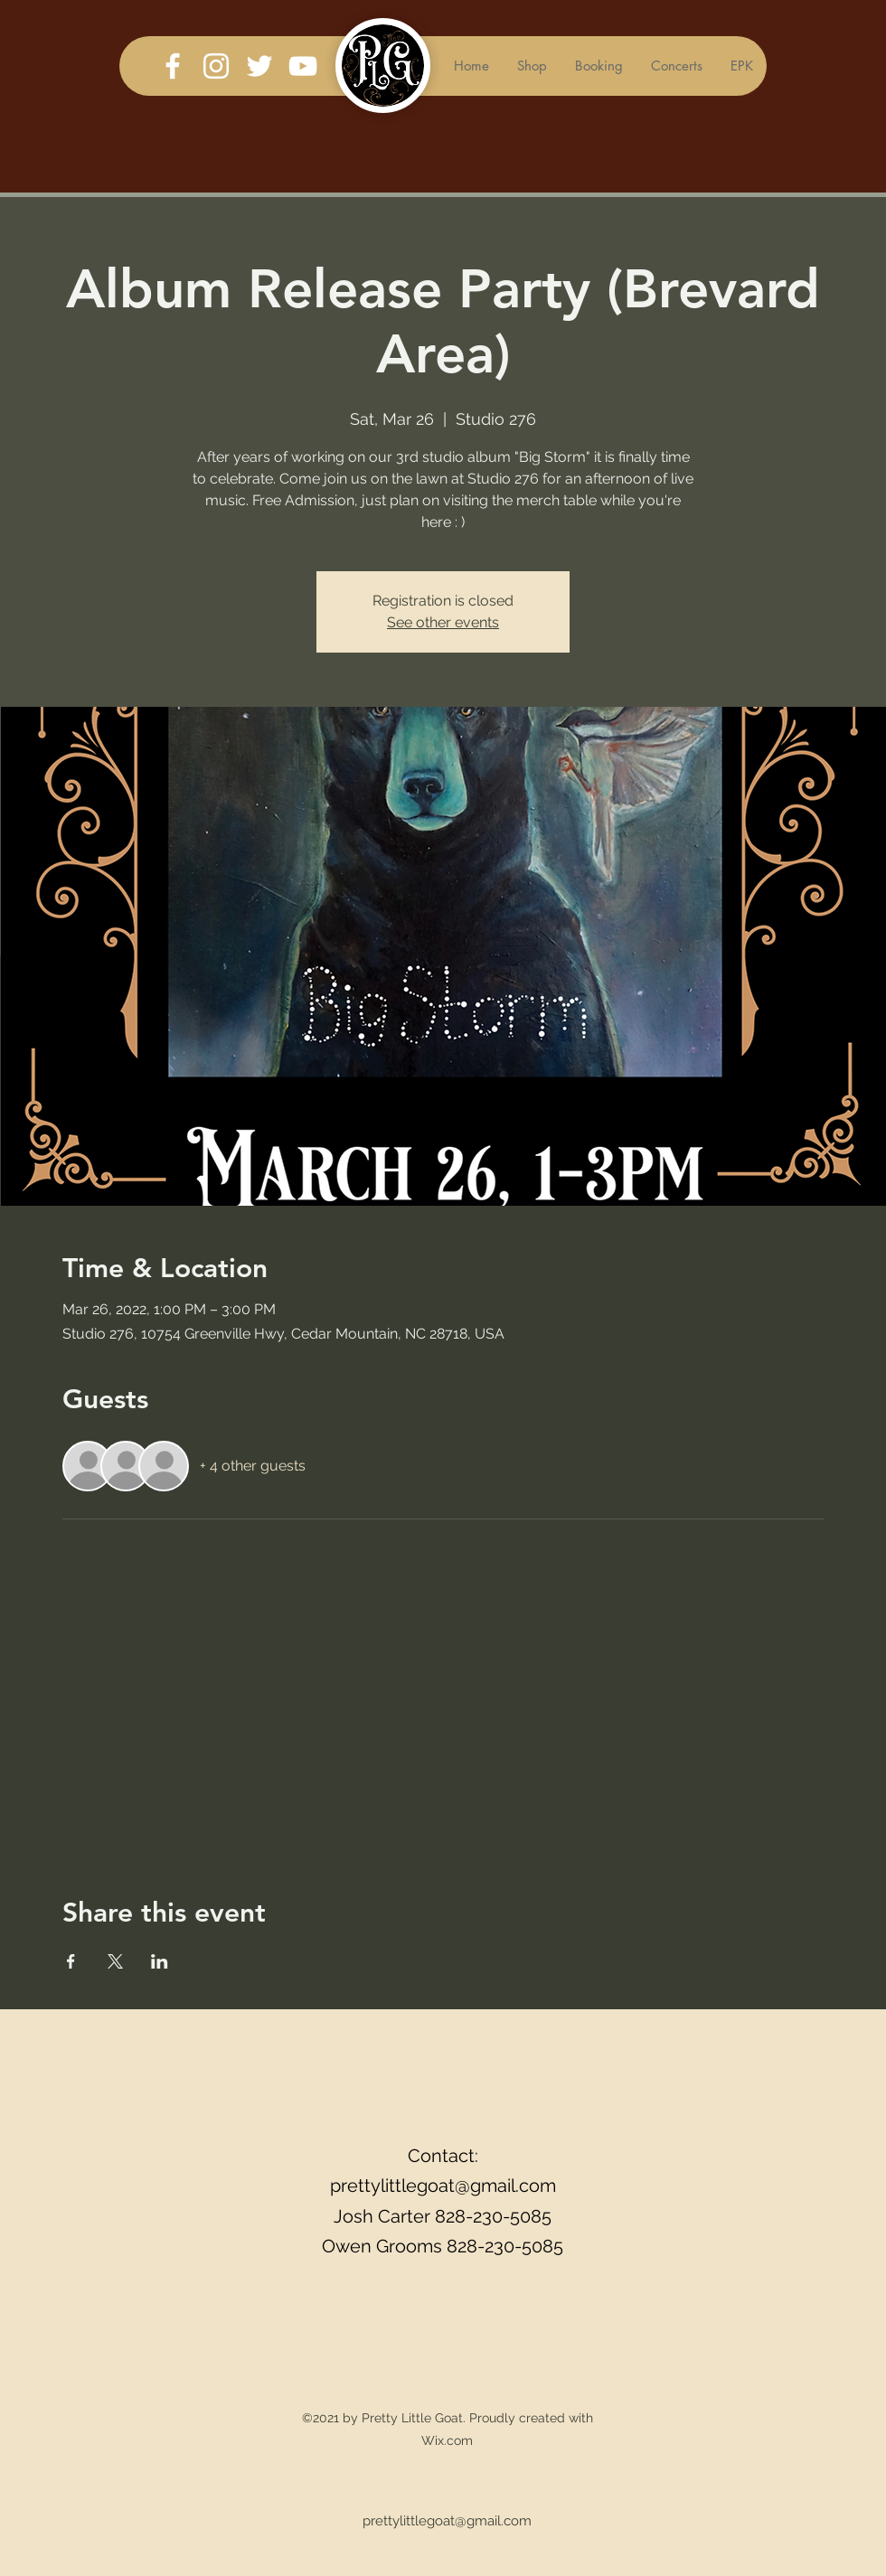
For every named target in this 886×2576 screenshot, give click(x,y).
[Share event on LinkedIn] (159, 1961)
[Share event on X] (115, 1961)
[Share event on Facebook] (71, 1961)
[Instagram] (216, 66)
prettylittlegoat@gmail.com (443, 2185)
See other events (443, 622)
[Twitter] (259, 66)
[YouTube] (303, 66)
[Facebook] (173, 66)
